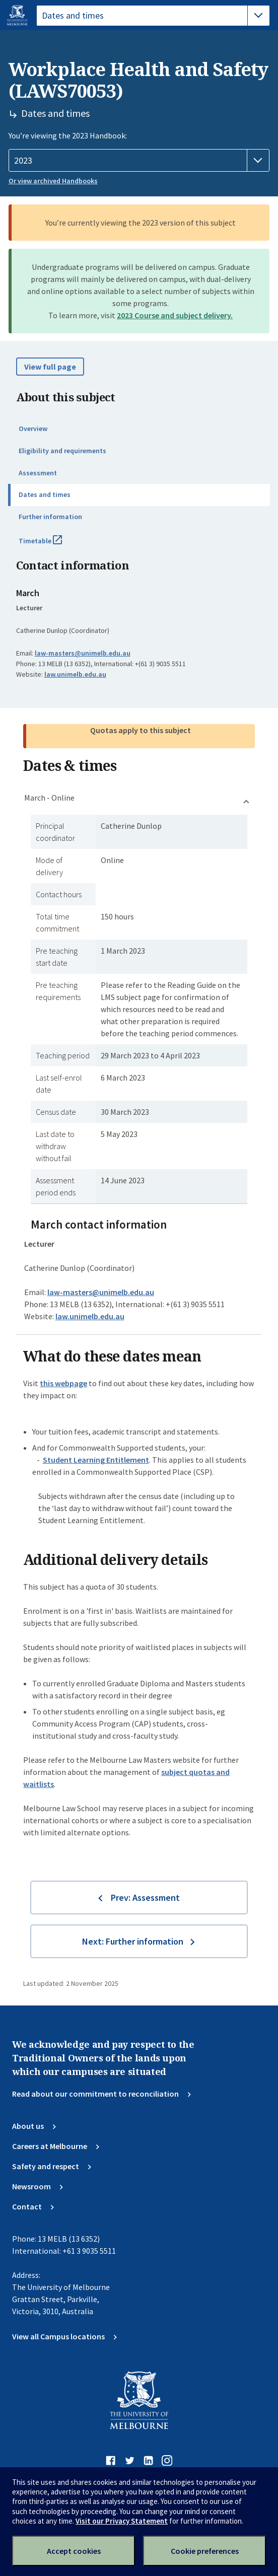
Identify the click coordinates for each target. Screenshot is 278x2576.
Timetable (51, 545)
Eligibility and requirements (62, 450)
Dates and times (45, 494)
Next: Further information (132, 1941)
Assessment (38, 472)
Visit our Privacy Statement (122, 2521)
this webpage (63, 1383)
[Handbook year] (139, 161)
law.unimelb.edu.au (75, 674)
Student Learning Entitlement (96, 1460)
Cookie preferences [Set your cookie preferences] (205, 2551)
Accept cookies (74, 2551)
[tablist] (153, 16)
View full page (50, 367)
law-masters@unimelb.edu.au (82, 653)
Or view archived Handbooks (53, 180)
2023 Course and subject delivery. (175, 315)
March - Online (49, 798)
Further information (50, 516)
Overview (33, 428)
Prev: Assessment (145, 1897)
